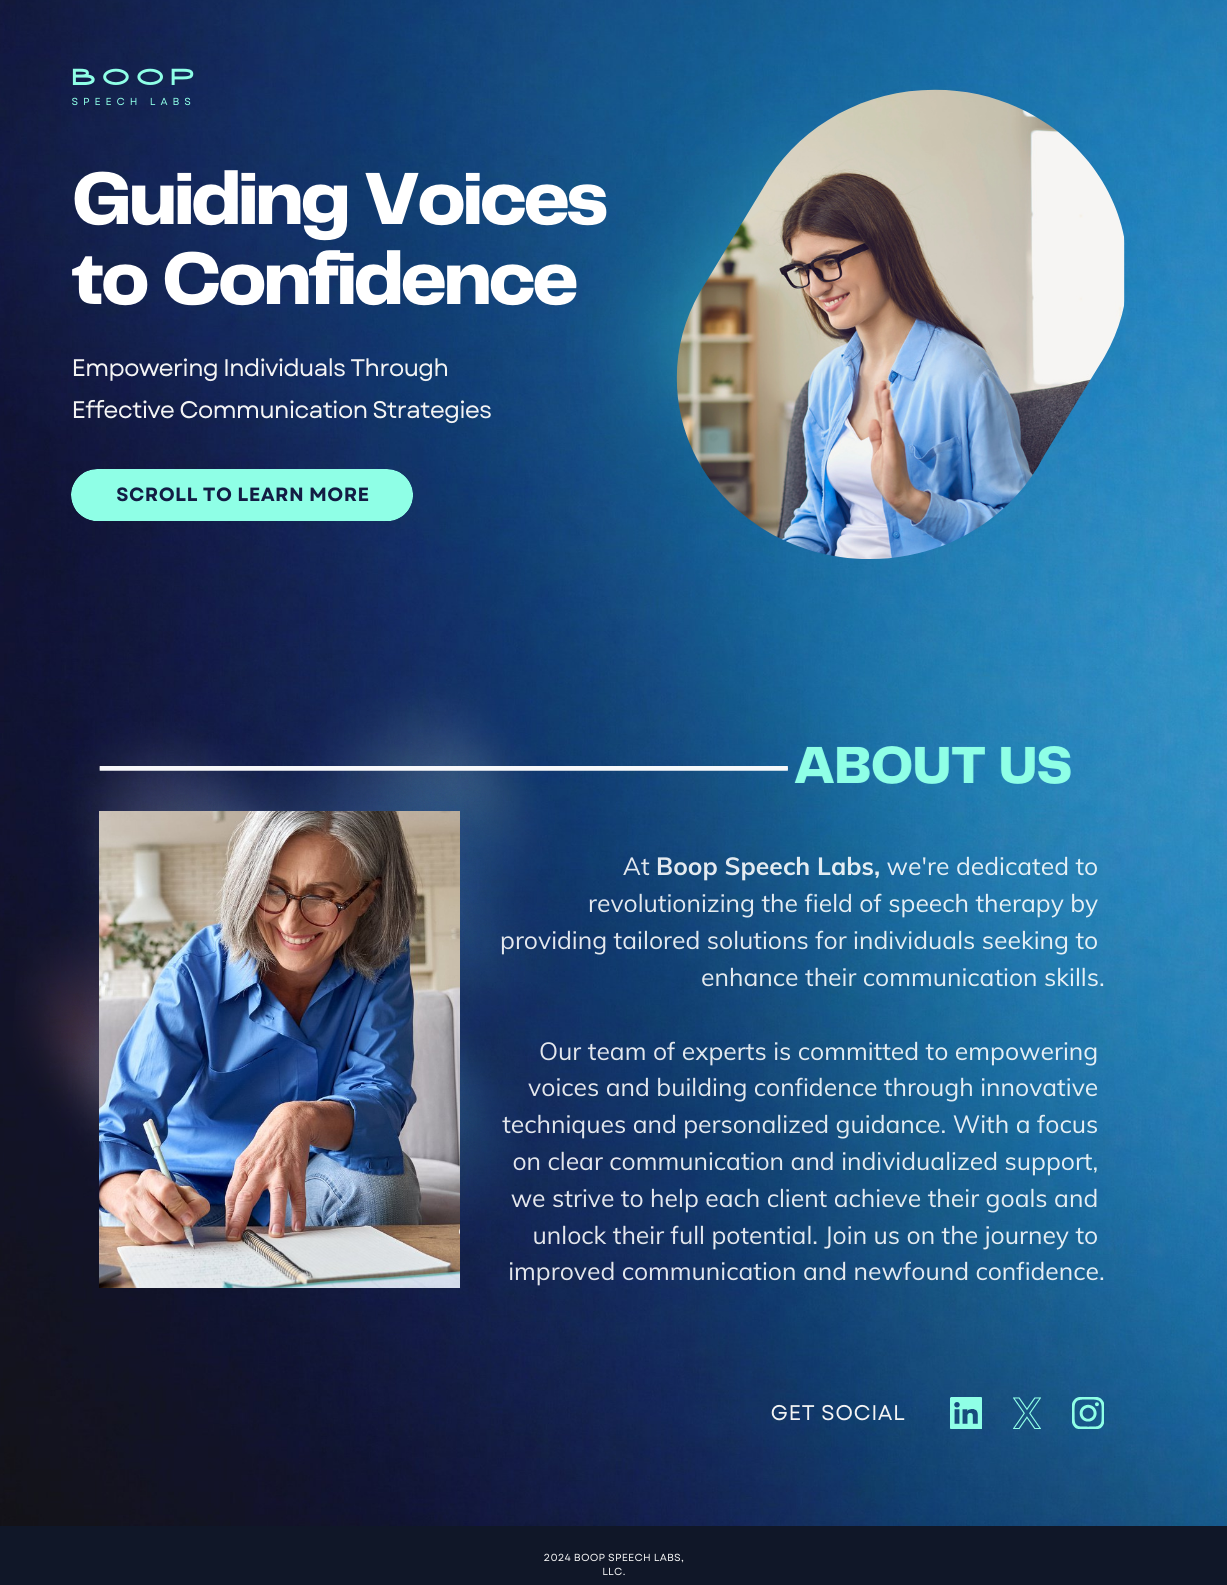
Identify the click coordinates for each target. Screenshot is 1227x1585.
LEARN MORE (303, 495)
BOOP (135, 79)
